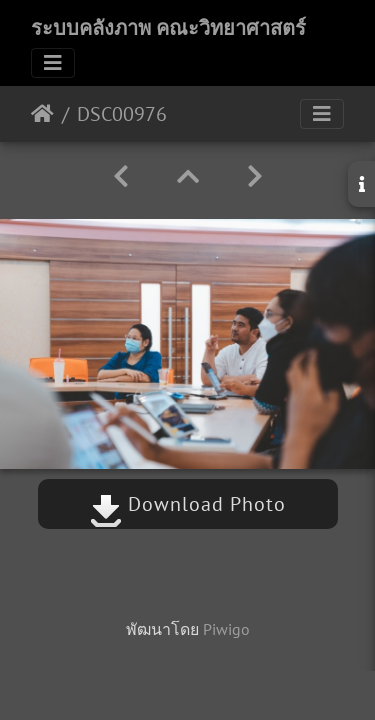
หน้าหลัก (42, 114)
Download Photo (188, 504)
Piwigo (226, 629)
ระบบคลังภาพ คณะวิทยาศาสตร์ (168, 28)
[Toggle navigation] (53, 63)
